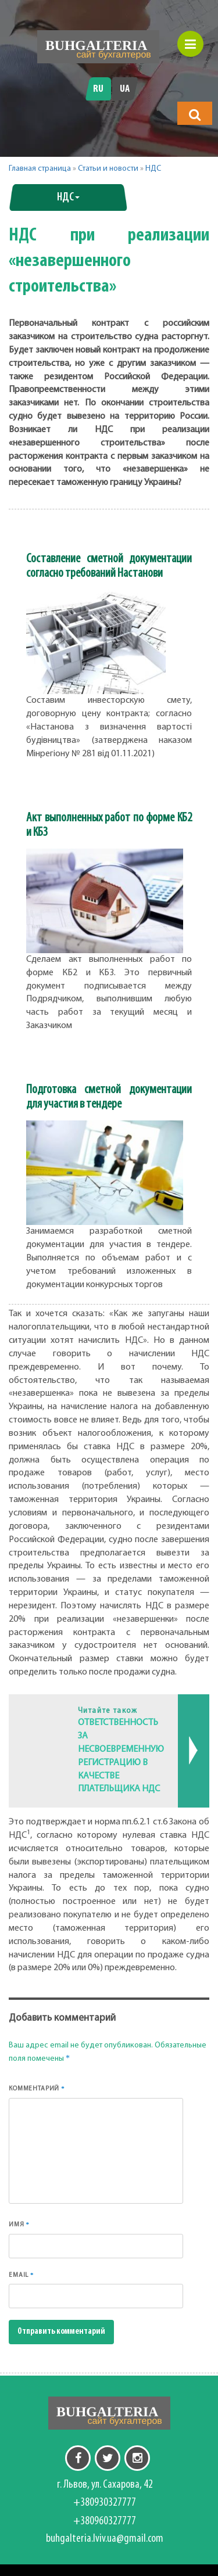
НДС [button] (68, 197)
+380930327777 (104, 2503)
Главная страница (40, 168)
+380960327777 (104, 2521)
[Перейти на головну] (98, 46)
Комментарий (37, 2088)
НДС (153, 168)
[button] (194, 114)
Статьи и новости (108, 168)
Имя (19, 2224)
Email (21, 2275)
